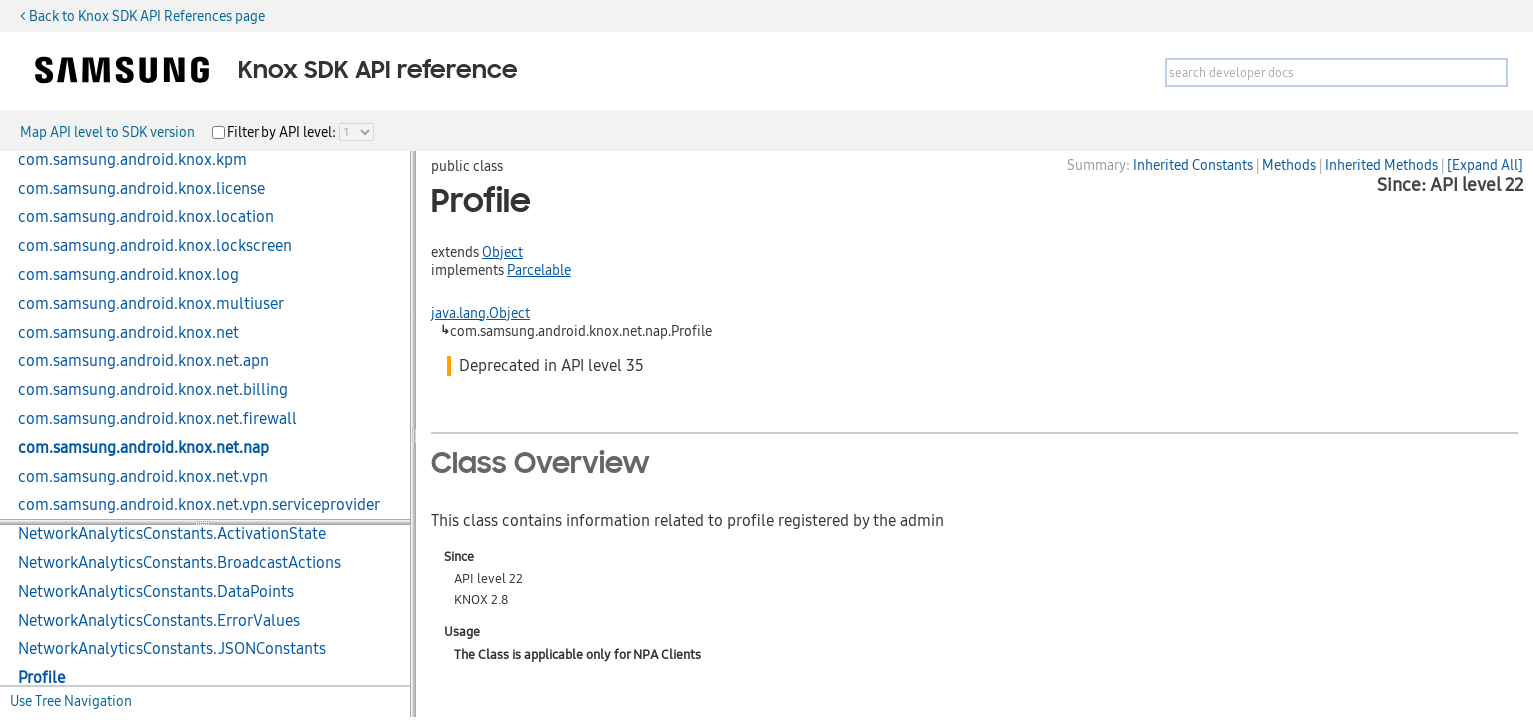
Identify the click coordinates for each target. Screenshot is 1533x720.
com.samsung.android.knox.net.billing (153, 390)
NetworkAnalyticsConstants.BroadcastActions (179, 563)
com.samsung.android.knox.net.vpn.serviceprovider (199, 505)
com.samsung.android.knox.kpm (132, 160)
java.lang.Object (480, 313)
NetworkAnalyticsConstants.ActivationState (172, 534)
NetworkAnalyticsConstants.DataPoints (156, 592)
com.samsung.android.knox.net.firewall (157, 419)
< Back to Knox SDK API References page (142, 16)
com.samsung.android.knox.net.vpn (143, 477)
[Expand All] (1485, 165)
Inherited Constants (1193, 165)
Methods (1289, 165)
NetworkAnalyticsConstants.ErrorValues (159, 621)
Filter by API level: (283, 132)
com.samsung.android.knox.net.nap (143, 448)
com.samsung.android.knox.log (128, 275)
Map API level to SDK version (107, 132)
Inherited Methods (1381, 165)
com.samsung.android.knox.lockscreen (155, 246)
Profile (41, 678)
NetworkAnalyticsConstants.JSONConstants (172, 649)
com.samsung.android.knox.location (146, 217)
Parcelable (539, 270)
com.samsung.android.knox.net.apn (143, 361)
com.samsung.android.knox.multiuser (151, 304)
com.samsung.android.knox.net (128, 333)
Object (502, 252)
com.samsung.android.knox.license (141, 189)
